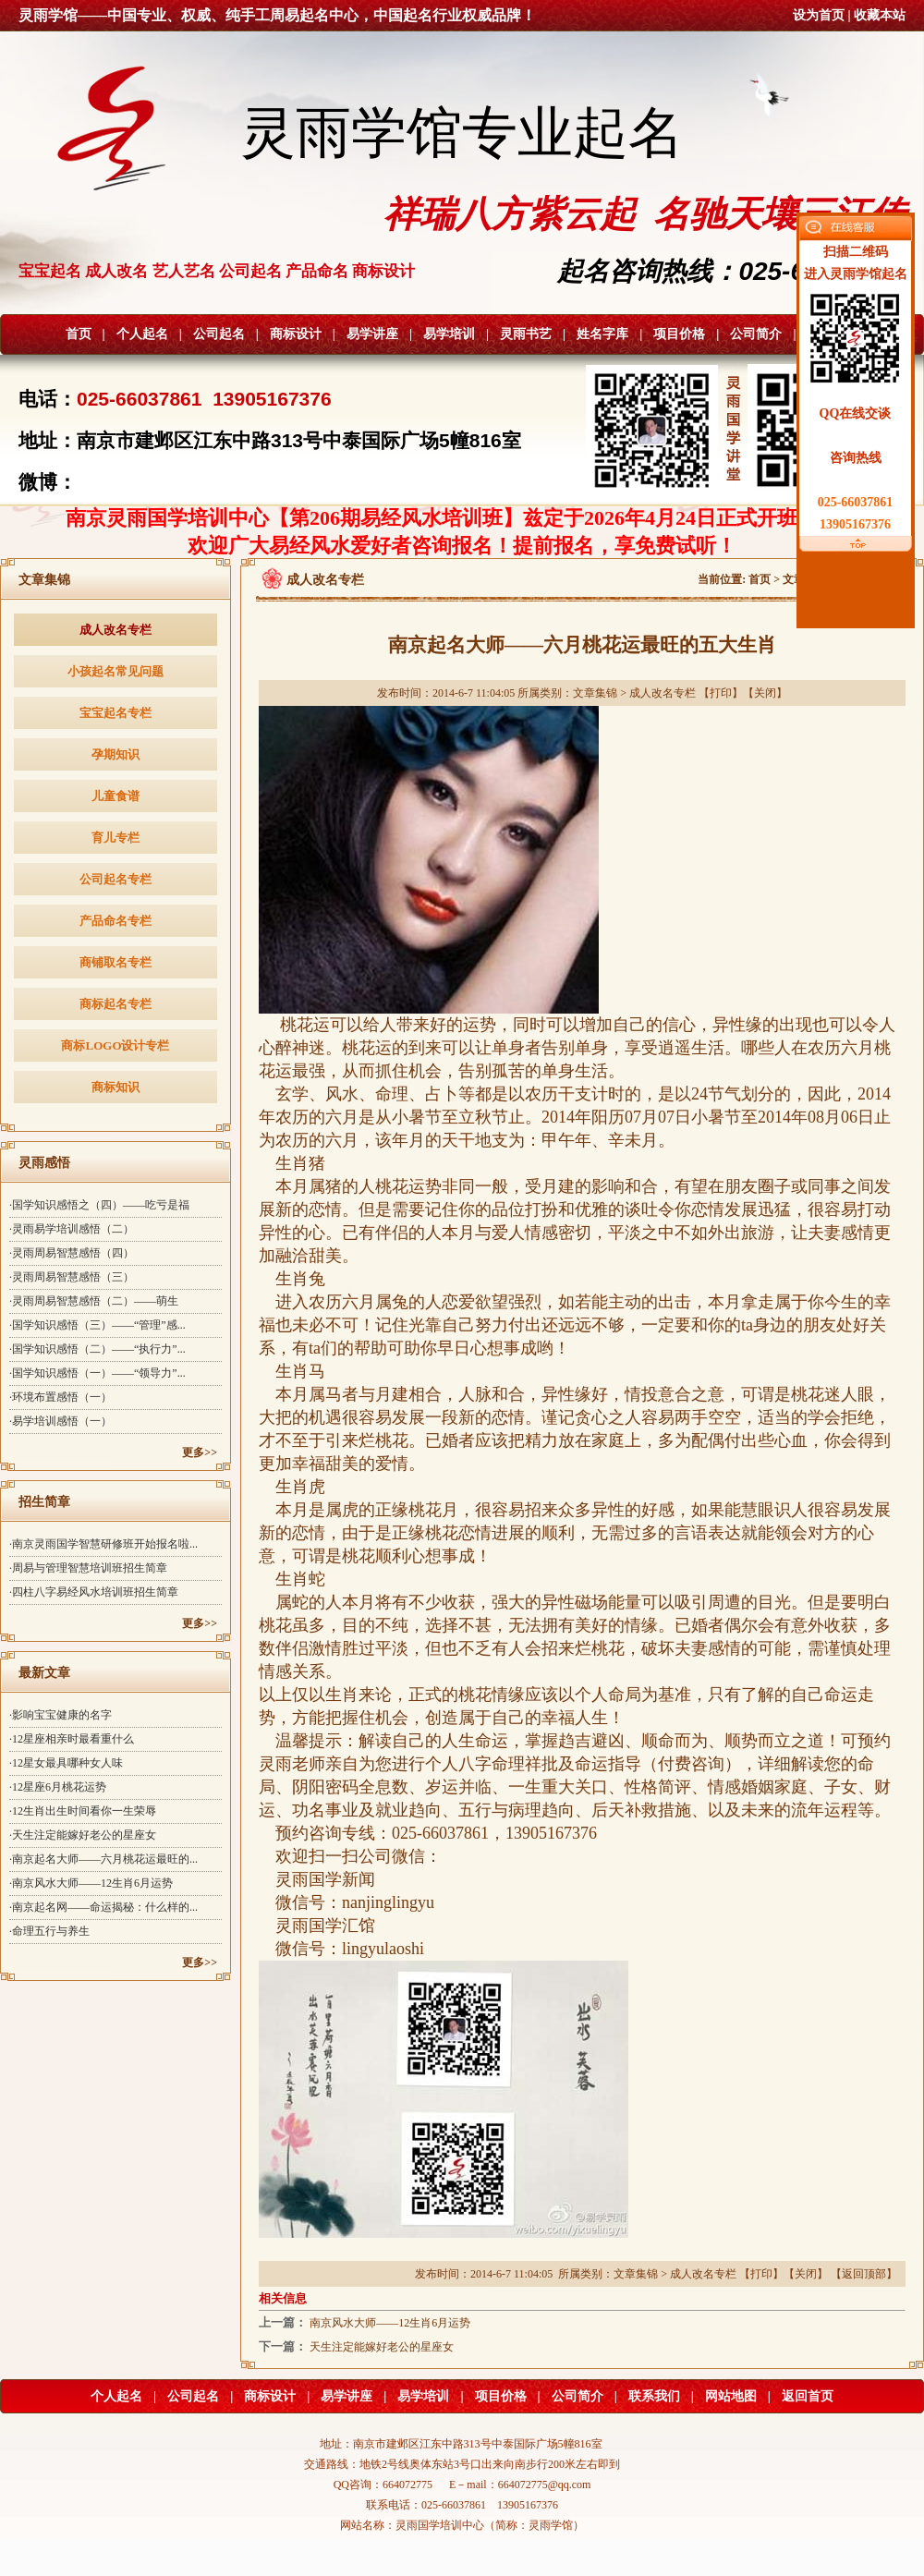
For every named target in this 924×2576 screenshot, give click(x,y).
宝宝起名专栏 (115, 713)
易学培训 (449, 334)
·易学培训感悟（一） (60, 1421)
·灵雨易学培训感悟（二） (71, 1228)
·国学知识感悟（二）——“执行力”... (97, 1349)
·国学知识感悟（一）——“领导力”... (97, 1373)
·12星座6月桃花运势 (57, 1786)
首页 (78, 334)
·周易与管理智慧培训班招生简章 (88, 1567)
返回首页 (807, 2396)
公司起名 (219, 334)
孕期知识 (115, 754)
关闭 (765, 693)
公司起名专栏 (115, 879)
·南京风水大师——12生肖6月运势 (91, 1883)
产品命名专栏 (115, 921)
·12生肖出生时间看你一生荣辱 (82, 1810)
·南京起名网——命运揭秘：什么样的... (103, 1907)
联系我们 (654, 2396)
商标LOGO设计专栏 (115, 1045)
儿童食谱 (115, 796)
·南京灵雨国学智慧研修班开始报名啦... (103, 1543)
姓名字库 (602, 334)
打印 (721, 693)
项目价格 (679, 334)
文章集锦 (595, 693)
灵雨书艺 (526, 334)
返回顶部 (864, 2273)
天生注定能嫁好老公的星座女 (382, 2346)
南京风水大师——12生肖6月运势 (390, 2322)
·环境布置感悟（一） (60, 1397)
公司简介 (756, 334)
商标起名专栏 (115, 1004)
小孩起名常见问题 (115, 671)
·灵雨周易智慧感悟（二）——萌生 (93, 1300)
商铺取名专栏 (115, 962)
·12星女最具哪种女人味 (66, 1762)
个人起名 (142, 334)
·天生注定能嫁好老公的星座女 (82, 1835)
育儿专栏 (115, 837)
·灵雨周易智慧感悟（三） (71, 1276)
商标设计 (296, 334)
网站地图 (731, 2396)
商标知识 (115, 1087)
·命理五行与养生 (49, 1931)
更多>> (199, 1452)
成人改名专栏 (115, 630)
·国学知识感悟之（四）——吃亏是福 (99, 1204)
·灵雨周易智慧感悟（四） (71, 1252)
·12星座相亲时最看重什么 (71, 1738)
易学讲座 (372, 334)
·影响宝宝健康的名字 (60, 1714)
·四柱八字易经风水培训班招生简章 (93, 1592)
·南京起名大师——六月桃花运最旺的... (103, 1859)
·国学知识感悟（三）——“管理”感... (97, 1324)
